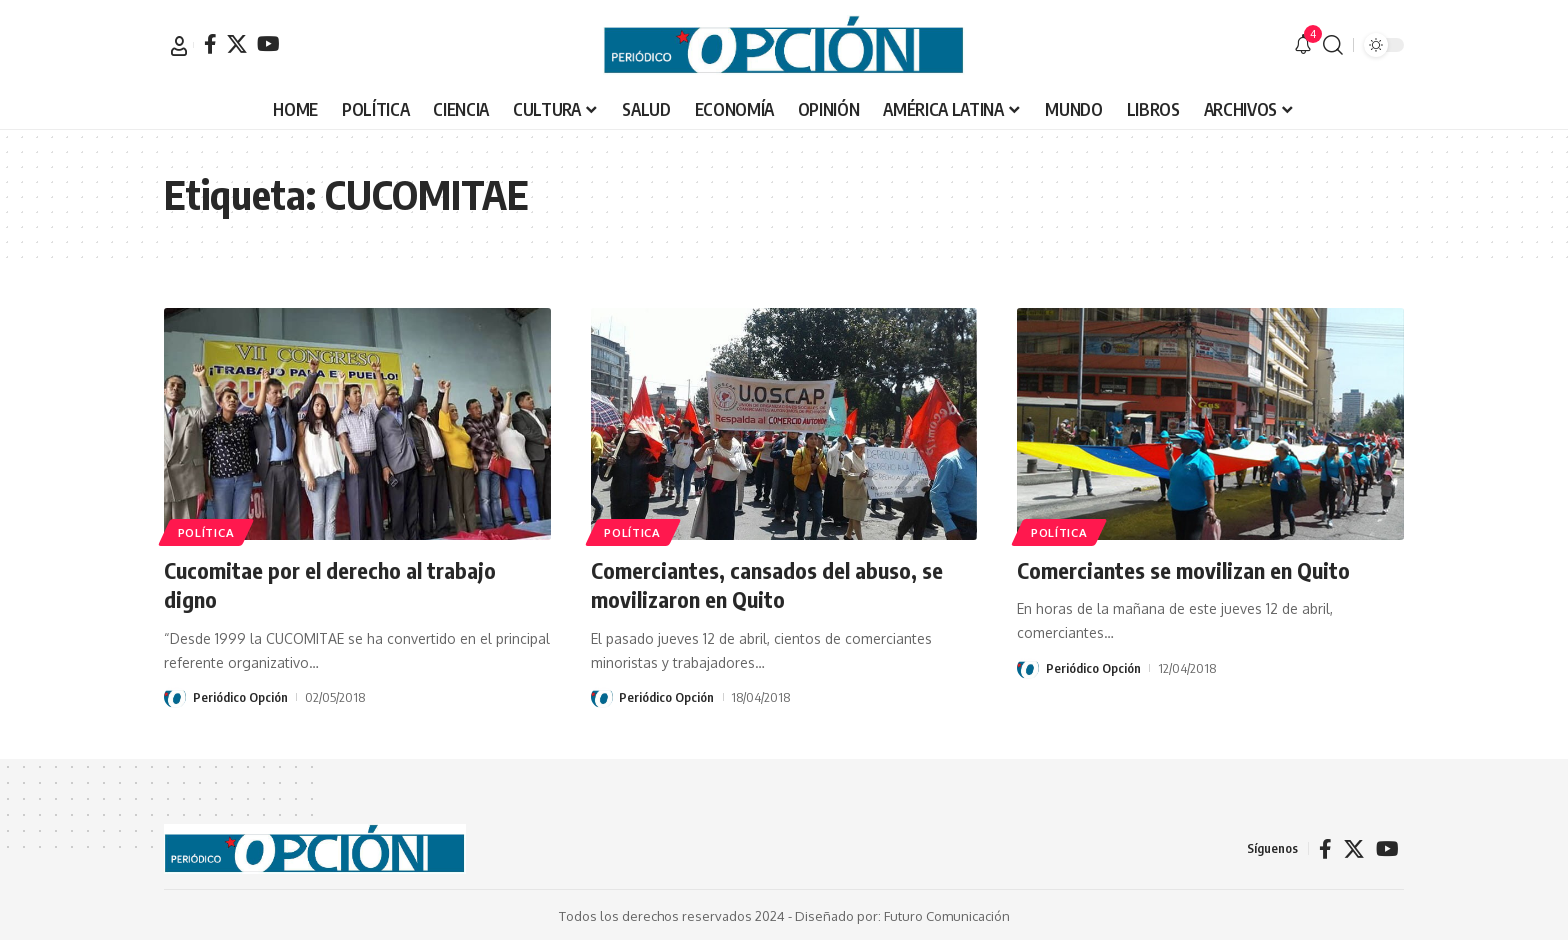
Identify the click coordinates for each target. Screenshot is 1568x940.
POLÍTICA (206, 531)
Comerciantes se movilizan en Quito (1183, 570)
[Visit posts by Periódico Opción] (175, 696)
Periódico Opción (240, 696)
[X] (237, 44)
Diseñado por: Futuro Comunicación (902, 914)
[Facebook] (210, 44)
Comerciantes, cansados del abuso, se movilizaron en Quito (767, 584)
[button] (179, 46)
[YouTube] (268, 44)
